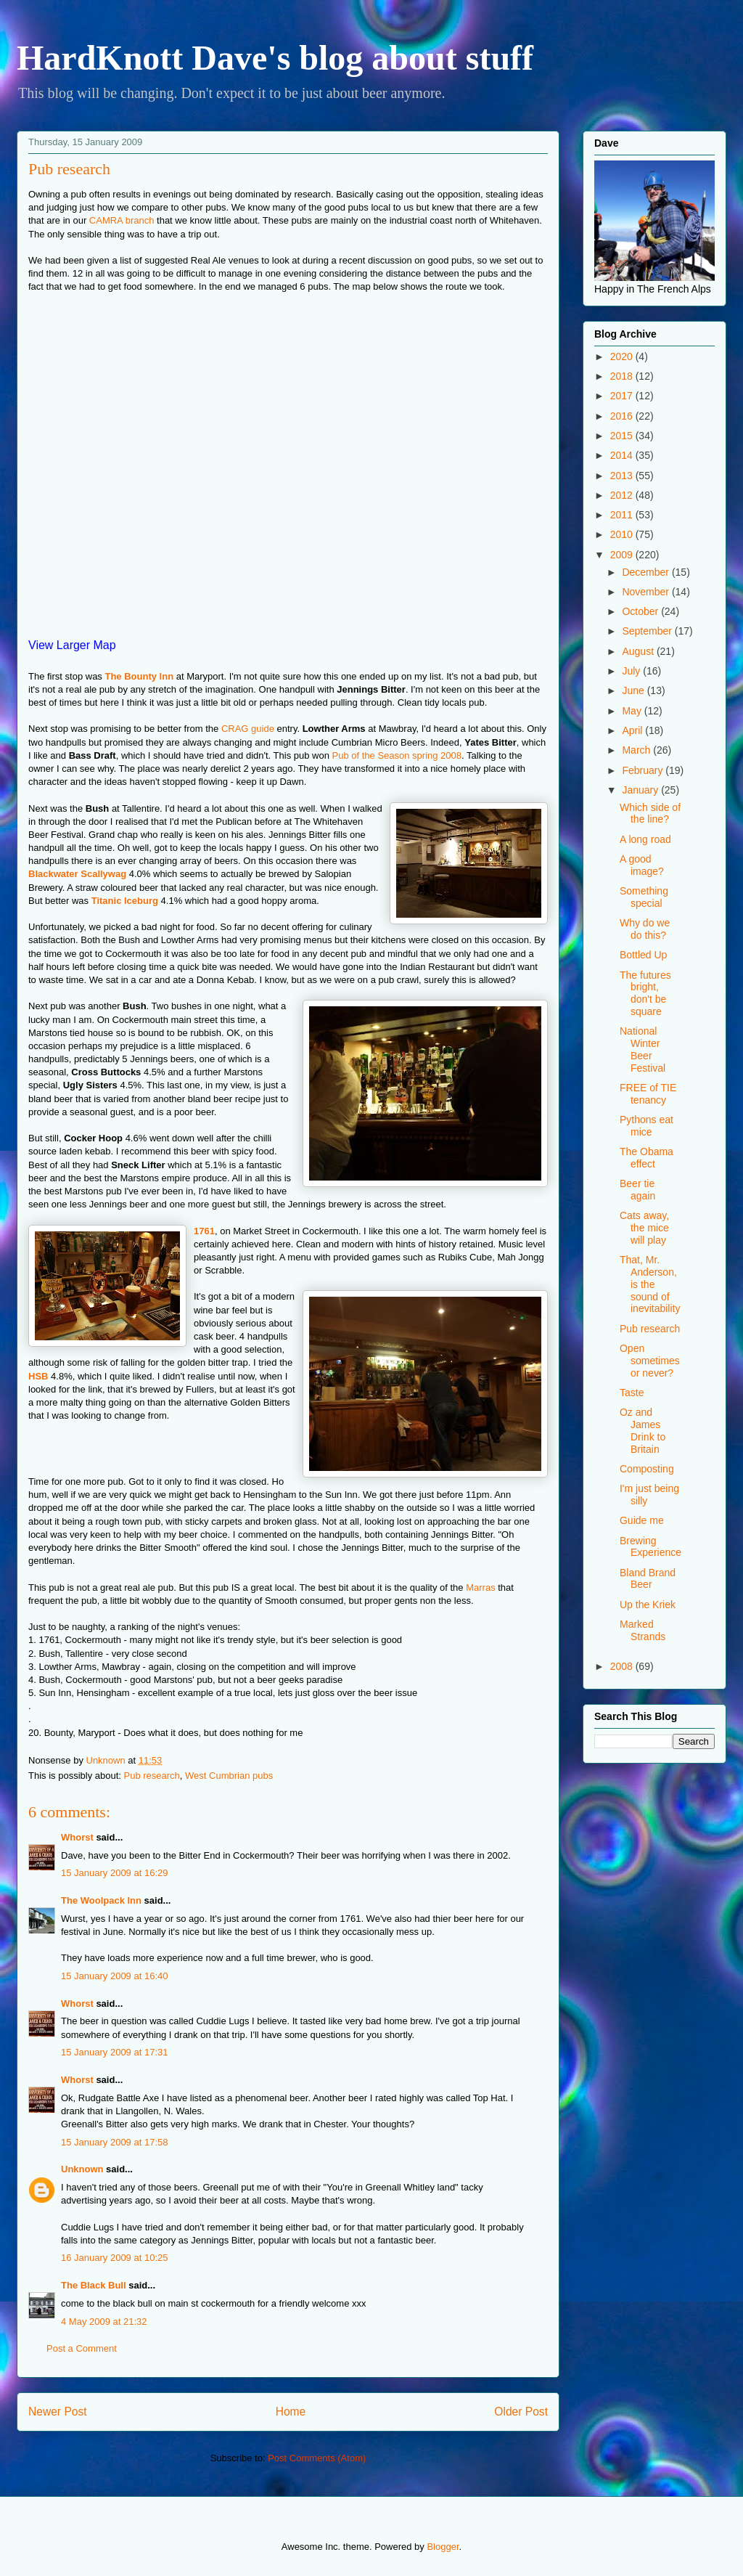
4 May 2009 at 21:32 (104, 2321)
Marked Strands (642, 1630)
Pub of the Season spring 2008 (397, 755)
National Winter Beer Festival (642, 1049)
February (643, 770)
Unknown (82, 2169)
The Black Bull (93, 2285)
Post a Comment (81, 2348)
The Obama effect (646, 1158)
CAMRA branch (122, 220)
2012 (623, 495)
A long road (645, 839)
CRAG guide (247, 728)
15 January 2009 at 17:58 (114, 2142)
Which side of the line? (650, 814)
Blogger (443, 2546)
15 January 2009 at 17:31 (114, 2052)
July (632, 671)
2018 (623, 376)
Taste (632, 1392)
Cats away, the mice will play (644, 1228)
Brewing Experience (650, 1547)
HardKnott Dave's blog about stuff (275, 57)
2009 (623, 555)
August (639, 651)
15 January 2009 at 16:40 (114, 1975)
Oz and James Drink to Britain (642, 1430)
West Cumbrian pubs (229, 1775)
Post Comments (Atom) (317, 2458)
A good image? (642, 865)
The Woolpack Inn (101, 1900)
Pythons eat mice (646, 1126)
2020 (623, 356)
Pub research (152, 1775)
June (634, 690)
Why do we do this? (645, 929)
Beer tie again (637, 1190)
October (641, 611)
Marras (480, 1587)
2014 (623, 455)
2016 (623, 416)
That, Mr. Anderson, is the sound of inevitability (650, 1284)
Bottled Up (643, 955)
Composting (647, 1469)
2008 (623, 1666)
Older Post (521, 2411)
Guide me (642, 1520)
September (648, 631)
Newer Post (57, 2411)
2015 (623, 435)
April (633, 730)
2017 (623, 396)
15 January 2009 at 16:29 (114, 1872)
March (637, 750)
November (646, 592)
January (641, 790)
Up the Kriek (648, 1604)
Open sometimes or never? (650, 1360)
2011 (623, 515)
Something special (644, 897)
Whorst (77, 1837)
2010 (623, 534)
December (646, 572)
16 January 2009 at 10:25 (114, 2257)
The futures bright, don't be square (645, 993)
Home (291, 2411)
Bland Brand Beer (648, 1579)
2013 (623, 475)
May (633, 711)
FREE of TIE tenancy (648, 1094)
